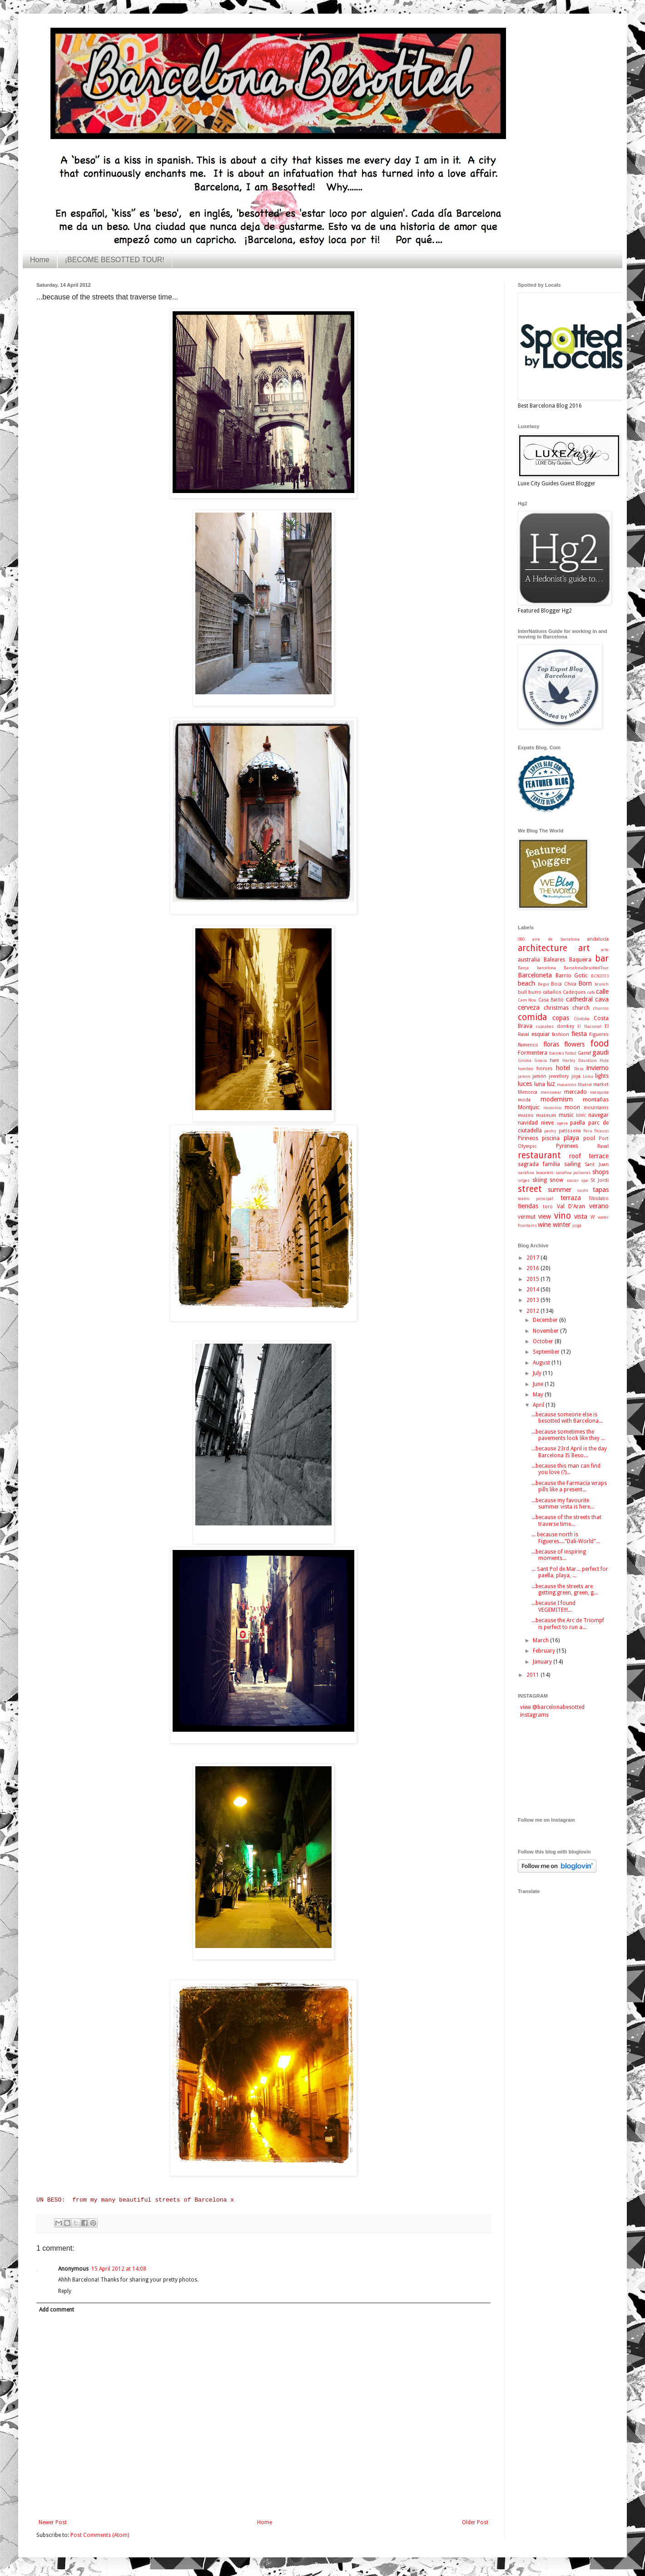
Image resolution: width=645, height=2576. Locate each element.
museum (546, 1115)
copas (560, 1017)
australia (529, 960)
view (544, 1216)
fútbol (570, 1053)
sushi (582, 1190)
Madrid (585, 1084)
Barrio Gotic (572, 975)
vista (580, 1216)
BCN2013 (600, 975)
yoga (576, 1225)
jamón (539, 1076)
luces (525, 1083)
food (599, 1043)
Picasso (601, 1130)
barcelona (546, 967)
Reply (64, 2291)
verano (599, 1206)
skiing (539, 1180)
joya (575, 1076)
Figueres (599, 1034)
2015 (533, 1279)
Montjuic (529, 1107)
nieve (547, 1123)
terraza (571, 1197)
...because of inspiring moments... (558, 1555)
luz (551, 1083)
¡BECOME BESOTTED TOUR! (114, 260)
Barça (523, 967)
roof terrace (589, 1156)
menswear (551, 1092)
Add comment (56, 2310)
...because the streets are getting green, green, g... (564, 1589)
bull (522, 992)
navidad (528, 1123)
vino (562, 1216)
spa (584, 1180)
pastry (550, 1130)
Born (585, 983)
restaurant (539, 1155)
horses (544, 1068)
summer (559, 1189)
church (581, 1008)
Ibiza (579, 1068)
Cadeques (574, 992)
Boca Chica (563, 984)
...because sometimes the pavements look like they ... (568, 1435)
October (544, 1341)
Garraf (584, 1053)
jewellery (559, 1076)
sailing (572, 1164)
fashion (560, 1034)
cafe (591, 992)
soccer (572, 1180)
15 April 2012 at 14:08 (118, 2269)
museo (526, 1115)
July (538, 1373)
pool (589, 1138)
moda (524, 1100)
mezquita (599, 1092)
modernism (557, 1099)
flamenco (528, 1045)
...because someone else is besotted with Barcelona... (567, 1417)
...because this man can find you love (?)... (565, 1469)
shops (600, 1172)
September (547, 1352)
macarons (566, 1084)
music (566, 1115)
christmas (556, 1008)
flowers (574, 1044)
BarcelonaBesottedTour (586, 967)
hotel (563, 1067)
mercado (575, 1092)
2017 (533, 1258)
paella (577, 1123)
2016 (533, 1268)
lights (602, 1076)
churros (601, 1008)
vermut (527, 1217)
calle (602, 991)
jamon (524, 1076)
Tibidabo (599, 1198)
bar (602, 958)
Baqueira (580, 960)
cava (602, 999)
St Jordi (599, 1180)
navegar (598, 1115)
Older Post (475, 2522)
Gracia (540, 1060)
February (544, 1651)
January (543, 1662)
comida (532, 1017)
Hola (604, 1060)
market (601, 1084)
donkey (565, 1026)
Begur (544, 984)
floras (551, 1044)
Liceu (588, 1076)
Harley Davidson (579, 1060)
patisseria (570, 1131)
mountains (596, 1108)
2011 (533, 1675)
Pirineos (528, 1138)
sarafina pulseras (573, 1172)
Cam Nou (527, 999)
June (539, 1384)
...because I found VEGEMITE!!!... (553, 1606)
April (539, 1405)
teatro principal (535, 1198)
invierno (597, 1067)
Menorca (527, 1092)
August (542, 1363)
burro (534, 992)
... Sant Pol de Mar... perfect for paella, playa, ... (569, 1572)
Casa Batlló (551, 1000)
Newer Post (53, 2522)
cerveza (529, 1007)
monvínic (552, 1107)
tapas (601, 1189)
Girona (524, 1060)
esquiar (540, 1034)
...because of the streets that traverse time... (566, 1520)
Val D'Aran (571, 1206)
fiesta (579, 1033)
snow (556, 1180)
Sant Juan (597, 1164)
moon (572, 1107)
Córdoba (582, 1018)
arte (605, 949)
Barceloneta (535, 975)
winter (562, 1224)
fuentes (556, 1053)
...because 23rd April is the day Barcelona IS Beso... (569, 1451)
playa (571, 1137)
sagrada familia (539, 1164)
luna (539, 1084)
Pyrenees (567, 1146)
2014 (533, 1289)
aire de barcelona (556, 939)
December (546, 1320)
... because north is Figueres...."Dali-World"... (565, 1537)
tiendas (528, 1206)
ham (554, 1060)
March (541, 1640)
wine (544, 1224)
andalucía (598, 939)
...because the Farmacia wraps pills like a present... (569, 1486)
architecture (542, 948)
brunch (602, 984)
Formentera (532, 1053)
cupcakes (545, 1026)
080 (521, 939)
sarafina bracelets (536, 1172)
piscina (551, 1138)
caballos (552, 992)
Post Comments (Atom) (99, 2535)
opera (562, 1123)
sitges (524, 1180)
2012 (533, 1311)
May (539, 1394)
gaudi (600, 1052)
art (584, 948)
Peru (587, 1130)
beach (526, 983)
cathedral (579, 999)
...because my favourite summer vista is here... (562, 1503)
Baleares (554, 960)
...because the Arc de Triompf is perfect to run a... (567, 1623)
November (546, 1331)
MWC (581, 1115)
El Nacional (589, 1026)
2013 (533, 1300)
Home (40, 260)
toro (548, 1207)
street (530, 1189)
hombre (525, 1068)
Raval (603, 1146)
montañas (596, 1099)
